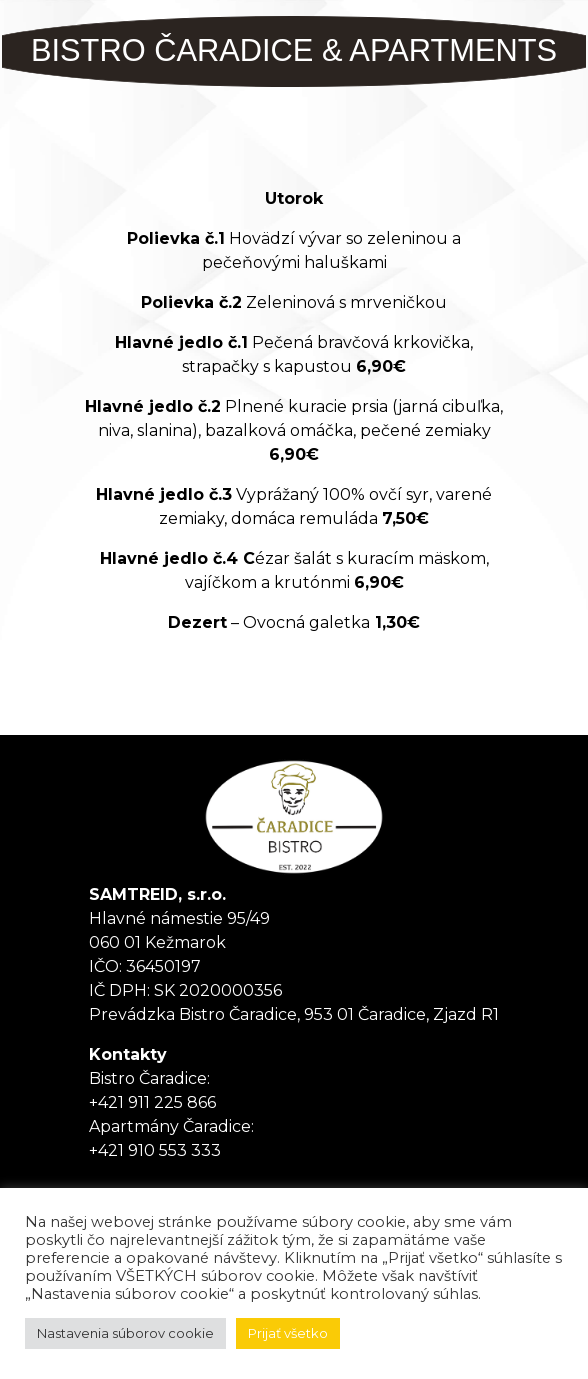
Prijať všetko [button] (288, 1333)
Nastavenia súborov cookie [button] (125, 1333)
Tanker (294, 817)
